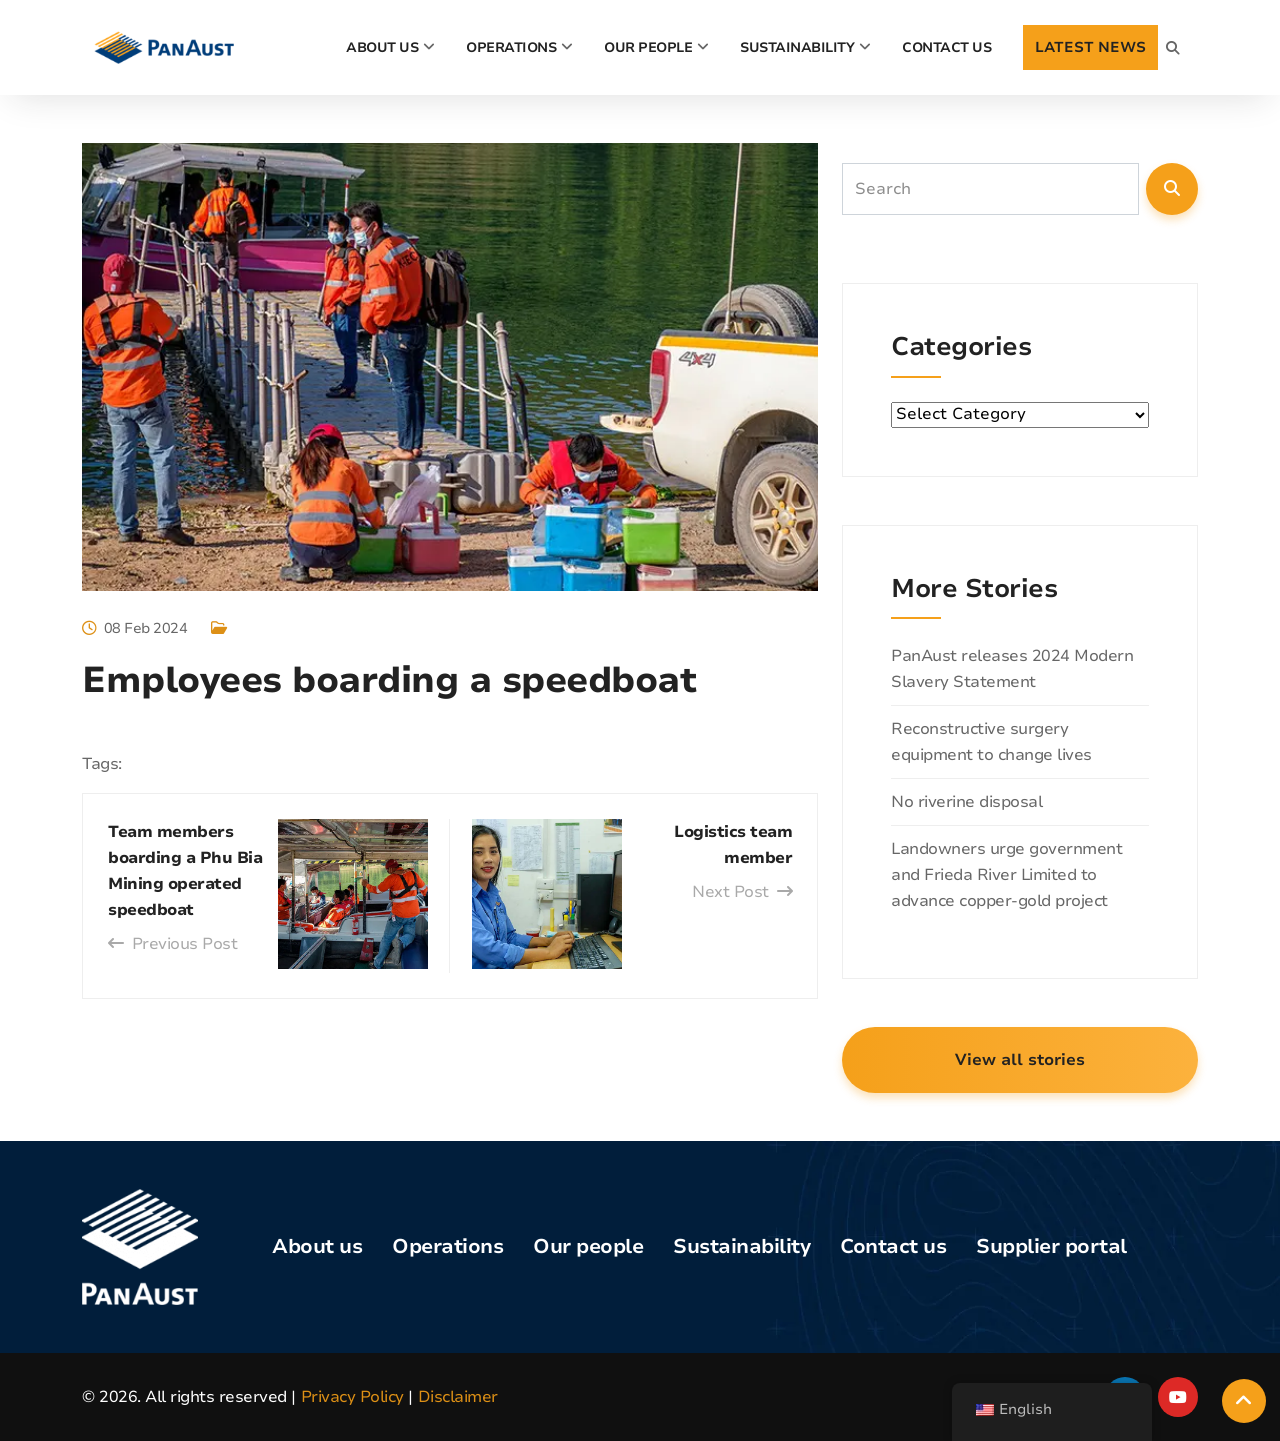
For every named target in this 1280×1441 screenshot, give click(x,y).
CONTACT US (946, 47)
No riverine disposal (966, 802)
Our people (648, 47)
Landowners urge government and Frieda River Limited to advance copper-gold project (1006, 875)
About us (317, 1246)
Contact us (893, 1246)
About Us (382, 47)
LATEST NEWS (1090, 47)
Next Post (742, 892)
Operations (511, 47)
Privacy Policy (352, 1397)
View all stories (1020, 1060)
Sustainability (797, 47)
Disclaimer (458, 1397)
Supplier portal (1051, 1246)
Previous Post (172, 944)
